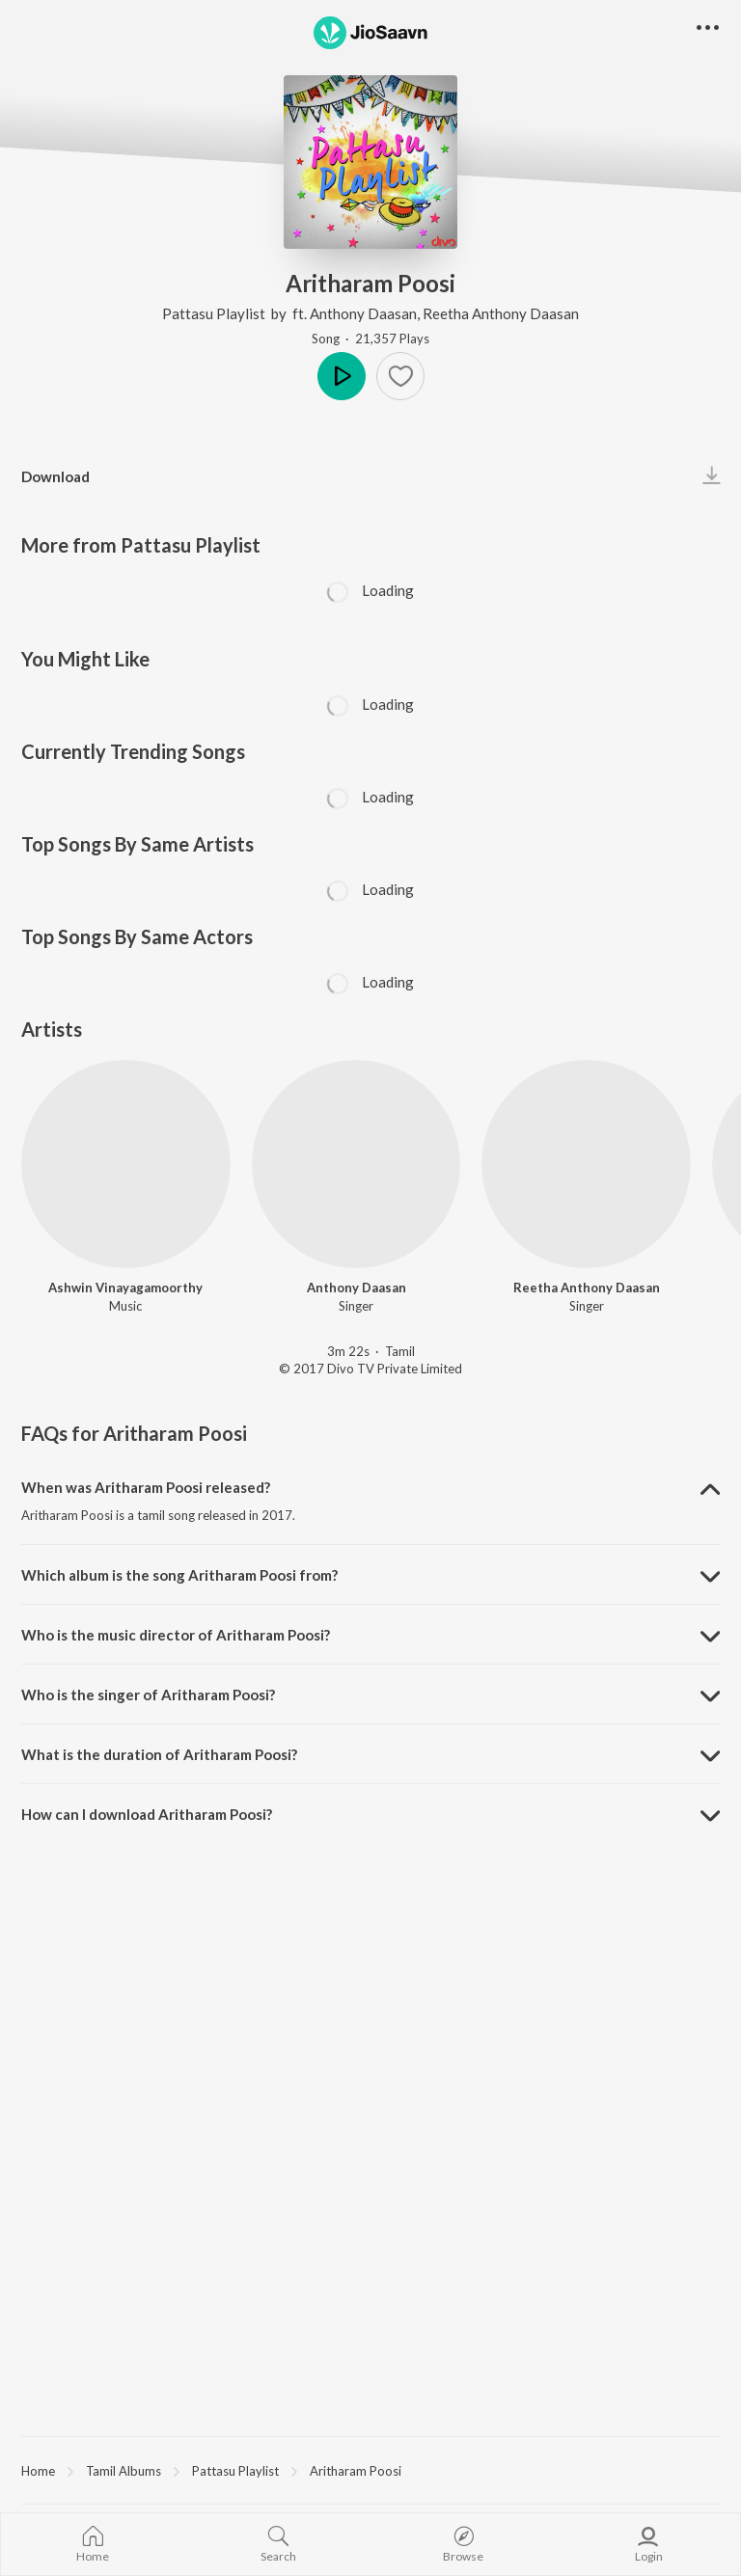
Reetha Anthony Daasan (501, 313)
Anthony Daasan (363, 313)
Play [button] (341, 376)
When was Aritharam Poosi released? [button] (145, 1487)
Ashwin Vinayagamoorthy (125, 1287)
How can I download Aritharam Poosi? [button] (146, 1814)
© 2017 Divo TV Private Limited (370, 1368)
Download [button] (55, 476)
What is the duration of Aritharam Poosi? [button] (159, 1754)
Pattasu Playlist (215, 313)
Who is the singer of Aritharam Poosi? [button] (148, 1694)
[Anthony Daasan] (356, 1164)
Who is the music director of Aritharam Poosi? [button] (175, 1634)
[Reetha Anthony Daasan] (586, 1164)
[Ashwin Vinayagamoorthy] (126, 1164)
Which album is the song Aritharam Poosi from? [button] (179, 1575)
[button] (400, 376)
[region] (370, 2470)
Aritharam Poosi (355, 2471)
